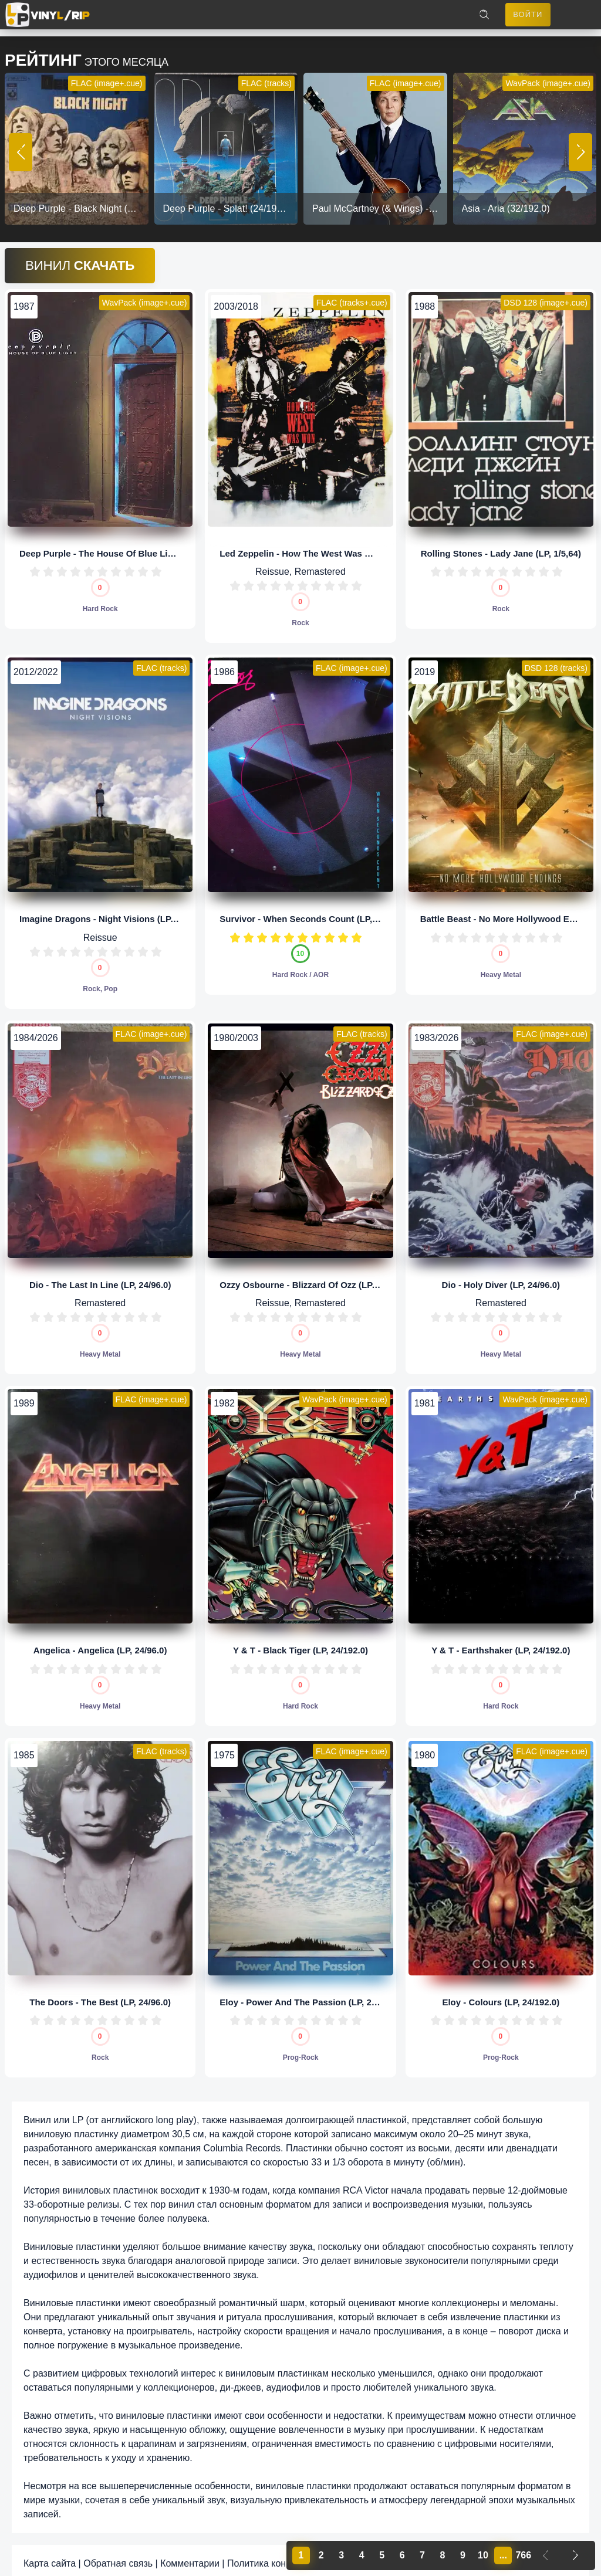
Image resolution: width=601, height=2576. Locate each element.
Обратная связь (118, 2557)
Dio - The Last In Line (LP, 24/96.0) (100, 1278)
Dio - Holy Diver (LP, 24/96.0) (501, 1278)
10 (156, 565)
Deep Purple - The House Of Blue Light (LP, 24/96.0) (126, 546)
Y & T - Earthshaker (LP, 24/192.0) (500, 1644)
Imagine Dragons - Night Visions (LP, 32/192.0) (115, 912)
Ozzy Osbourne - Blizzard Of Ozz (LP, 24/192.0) (317, 1278)
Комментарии (190, 2557)
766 (523, 2555)
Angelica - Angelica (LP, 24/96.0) (100, 1644)
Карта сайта (49, 2557)
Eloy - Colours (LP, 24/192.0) (500, 1995)
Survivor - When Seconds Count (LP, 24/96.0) (313, 912)
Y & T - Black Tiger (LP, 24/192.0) (300, 1644)
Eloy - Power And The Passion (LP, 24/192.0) (311, 1995)
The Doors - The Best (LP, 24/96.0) (100, 1995)
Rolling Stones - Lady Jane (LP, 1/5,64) (501, 546)
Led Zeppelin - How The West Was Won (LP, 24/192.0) (330, 546)
